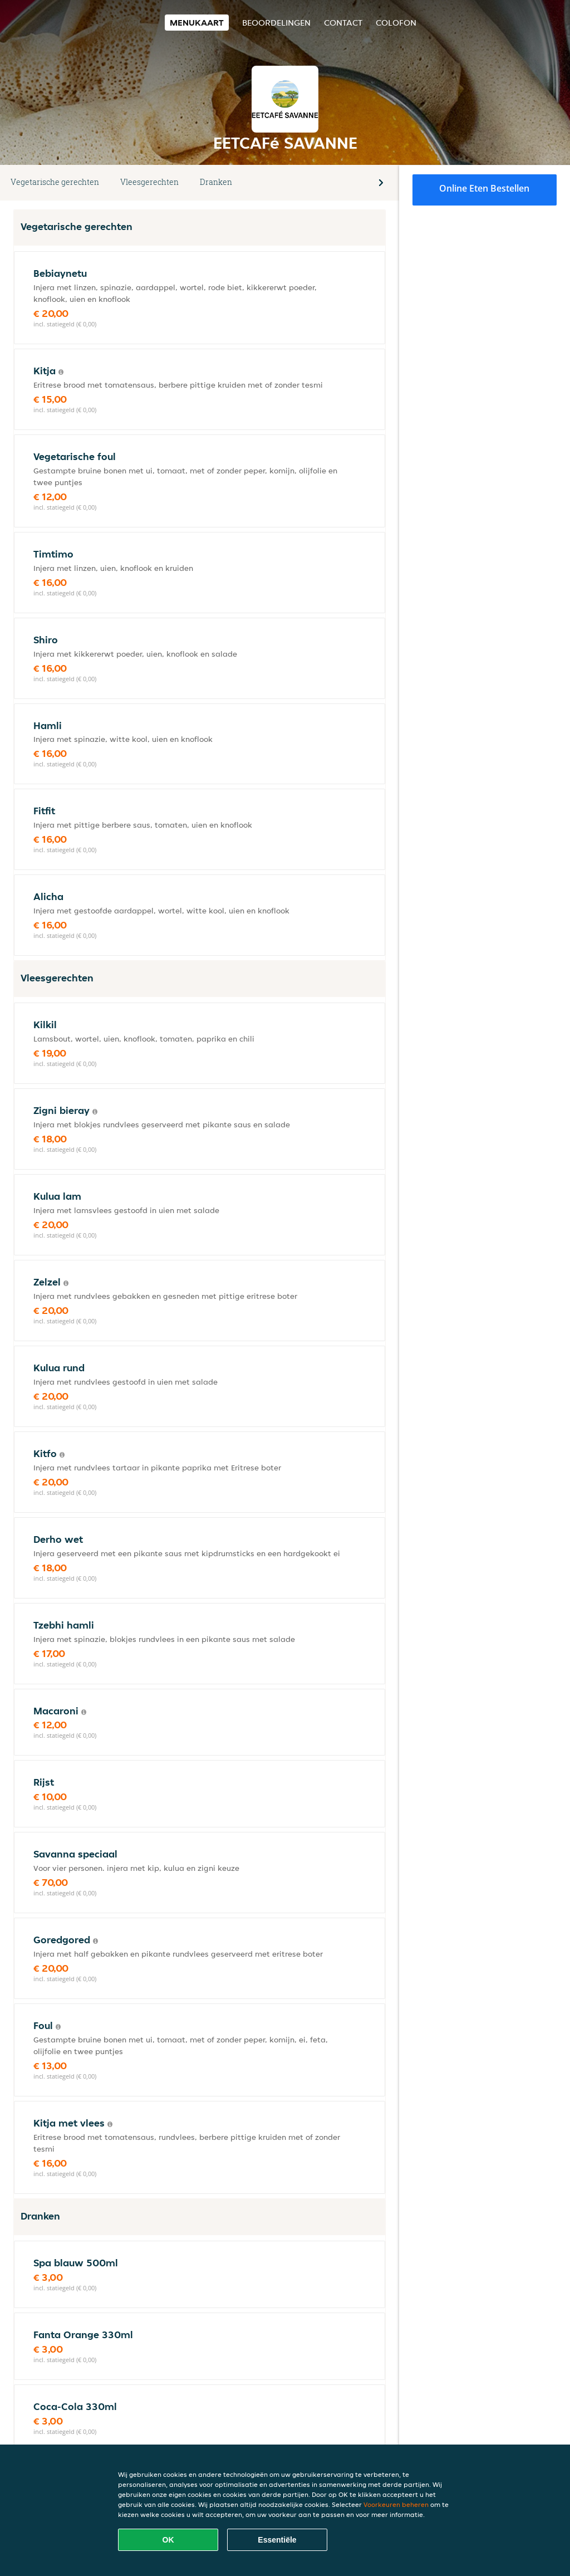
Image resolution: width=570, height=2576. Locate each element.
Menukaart (197, 22)
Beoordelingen (276, 22)
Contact (343, 22)
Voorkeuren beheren (396, 2504)
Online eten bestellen (484, 188)
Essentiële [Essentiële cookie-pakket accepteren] (277, 2539)
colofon (396, 22)
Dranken (216, 182)
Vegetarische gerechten (55, 182)
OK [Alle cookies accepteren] (168, 2539)
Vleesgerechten (149, 182)
